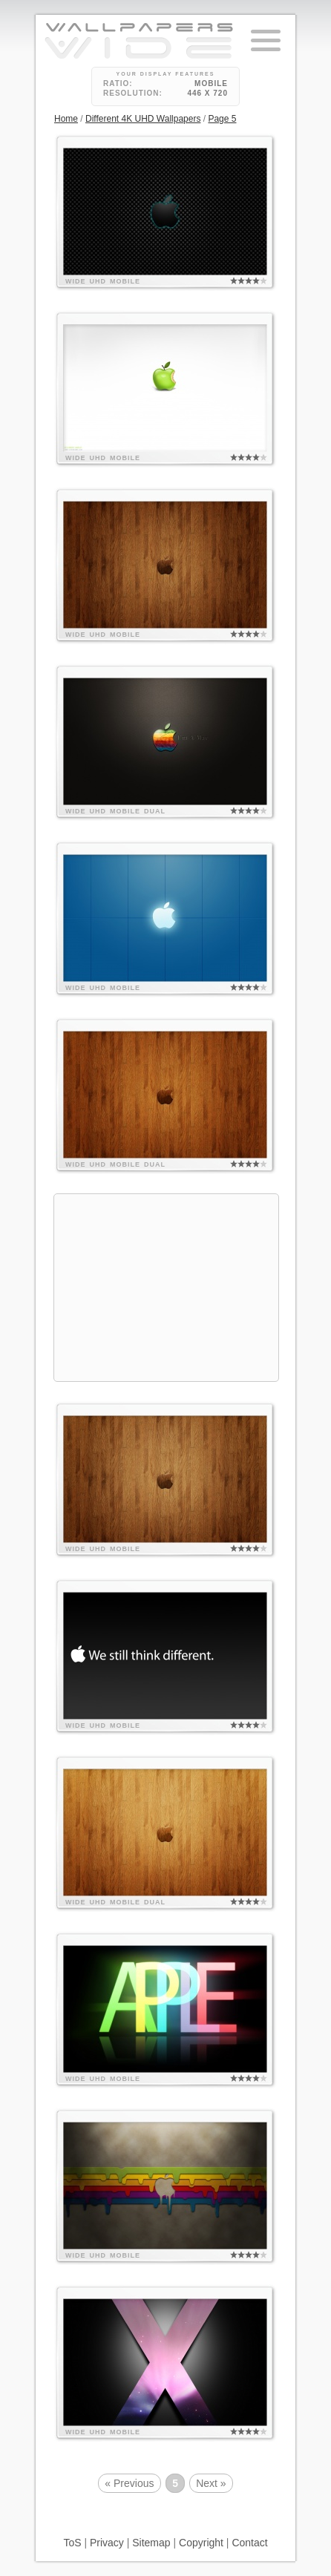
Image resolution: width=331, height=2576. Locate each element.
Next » (211, 2483)
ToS (72, 2543)
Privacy (107, 2543)
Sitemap (151, 2543)
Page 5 (222, 119)
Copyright (201, 2543)
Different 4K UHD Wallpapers (142, 119)
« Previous (129, 2483)
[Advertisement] (166, 1287)
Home (66, 119)
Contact (249, 2543)
